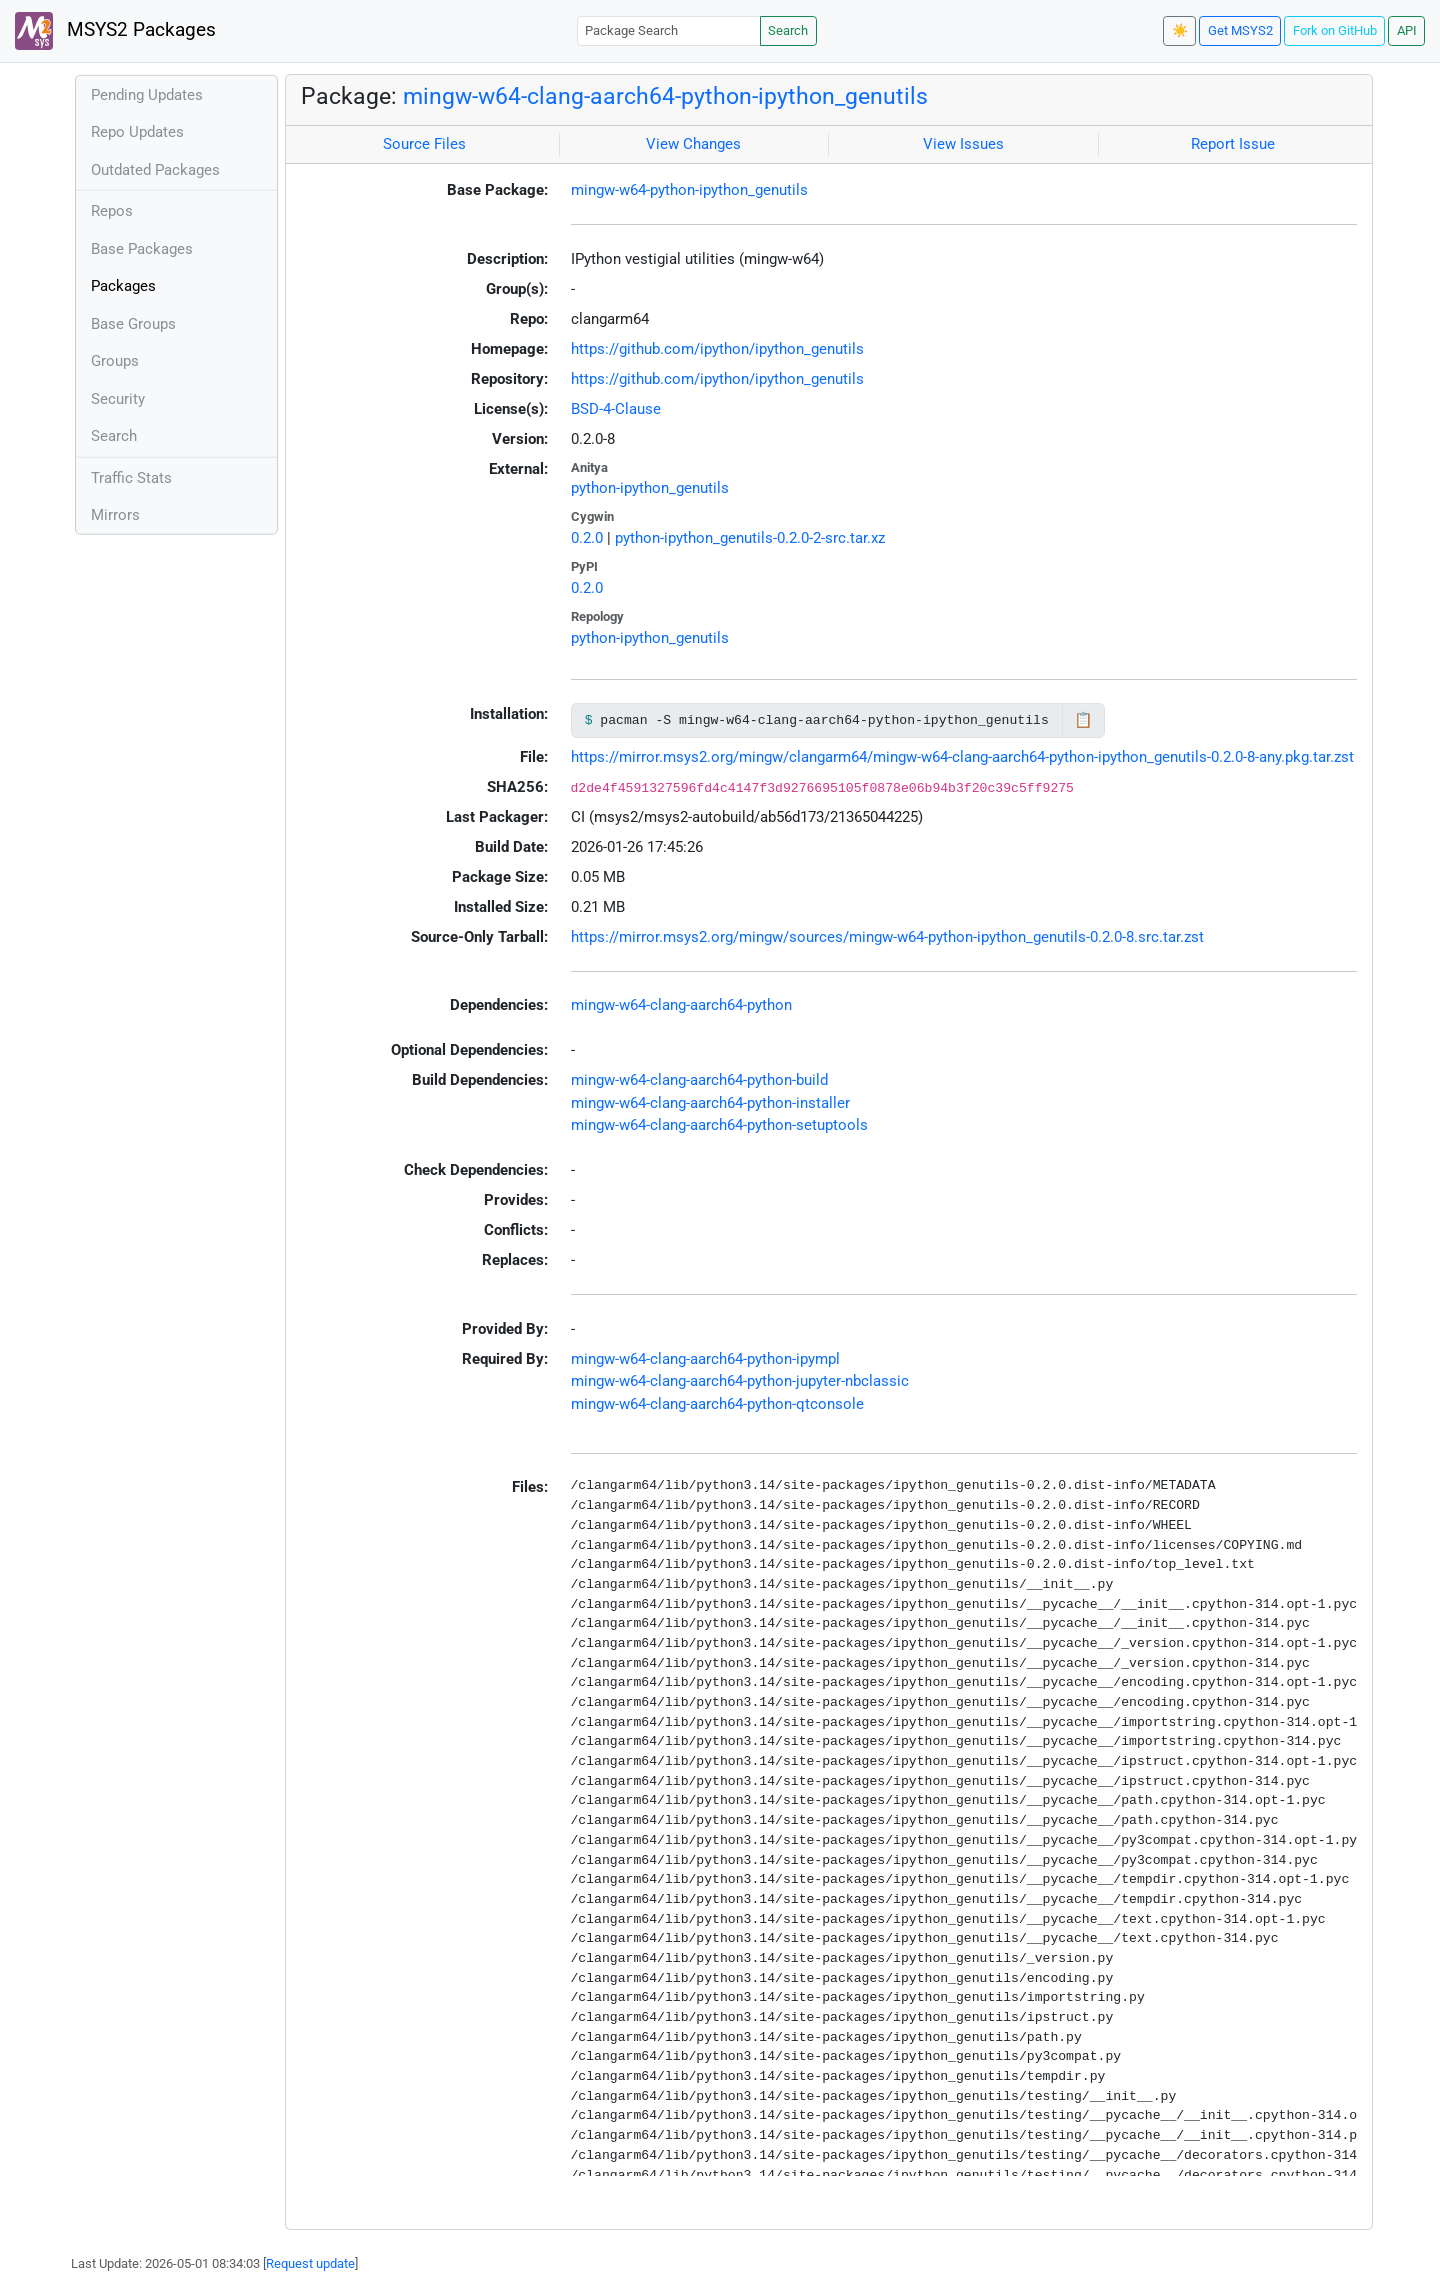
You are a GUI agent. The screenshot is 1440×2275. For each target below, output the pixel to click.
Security (118, 399)
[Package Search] (669, 30)
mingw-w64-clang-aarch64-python (681, 1005)
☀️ (1180, 30)
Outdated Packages (155, 170)
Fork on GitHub (1335, 30)
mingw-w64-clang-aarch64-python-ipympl (705, 1359)
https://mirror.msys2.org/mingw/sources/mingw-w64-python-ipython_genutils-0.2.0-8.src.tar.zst (887, 937)
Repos (112, 211)
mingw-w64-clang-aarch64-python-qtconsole (717, 1404)
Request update (310, 2263)
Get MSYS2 (1240, 30)
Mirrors (115, 515)
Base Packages (142, 249)
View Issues (963, 144)
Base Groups (133, 324)
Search (788, 30)
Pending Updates (147, 95)
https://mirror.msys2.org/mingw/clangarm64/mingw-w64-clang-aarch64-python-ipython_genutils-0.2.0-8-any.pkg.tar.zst (962, 757)
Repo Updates (137, 132)
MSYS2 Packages (115, 31)
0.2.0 (587, 538)
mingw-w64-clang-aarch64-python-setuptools (719, 1125)
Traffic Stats (131, 478)
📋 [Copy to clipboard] (1083, 720)
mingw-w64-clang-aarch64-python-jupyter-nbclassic (740, 1381)
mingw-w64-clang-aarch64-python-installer (710, 1103)
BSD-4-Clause (616, 409)
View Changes (693, 144)
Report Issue (1233, 144)
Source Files (424, 144)
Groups (115, 361)
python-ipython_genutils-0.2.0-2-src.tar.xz (750, 538)
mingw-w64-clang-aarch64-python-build (699, 1080)
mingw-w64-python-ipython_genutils (689, 190)
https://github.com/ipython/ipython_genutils (717, 349)
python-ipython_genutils (650, 488)
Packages (123, 286)
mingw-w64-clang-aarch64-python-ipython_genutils (665, 96)
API (1407, 30)
